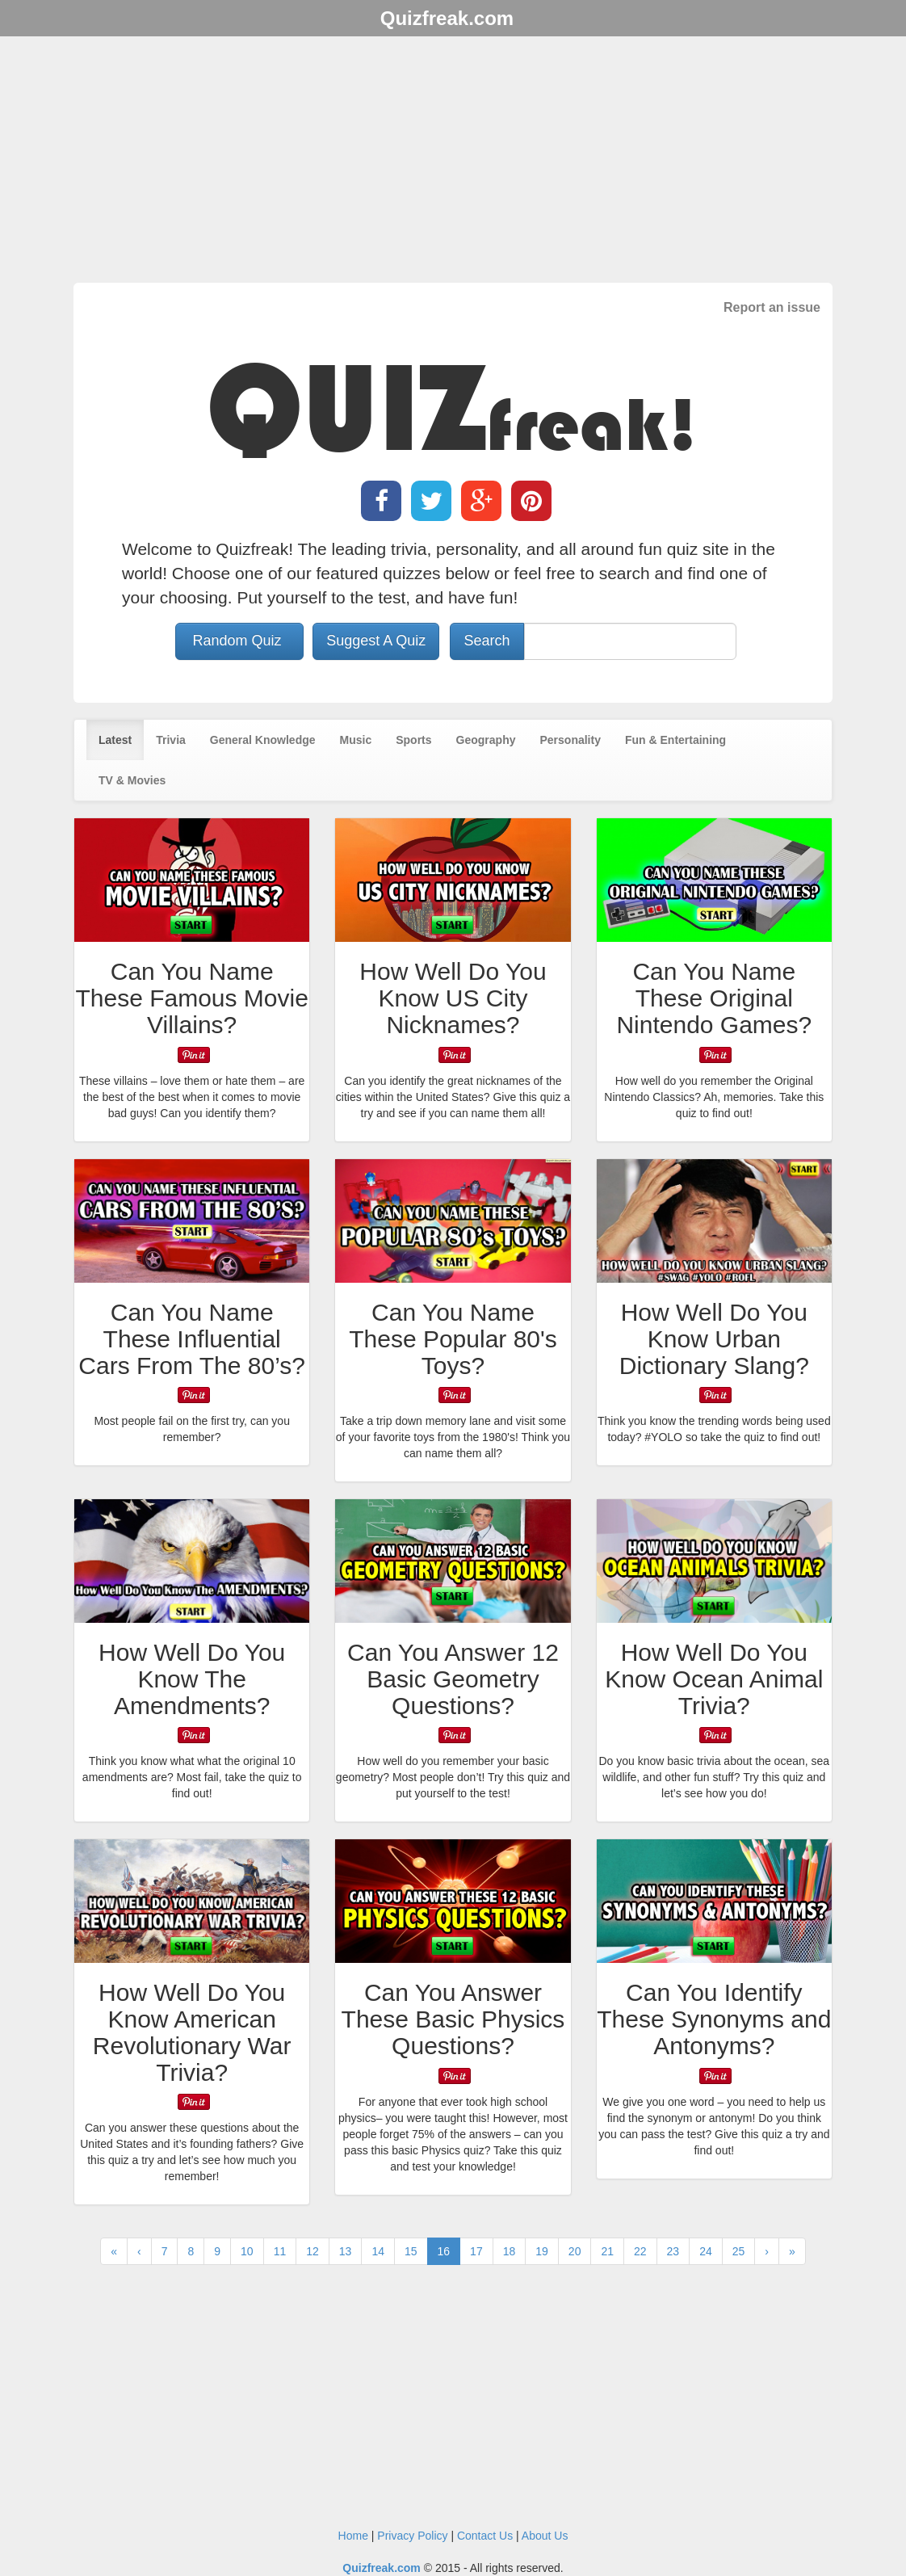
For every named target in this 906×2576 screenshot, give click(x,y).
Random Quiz (239, 640)
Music (356, 739)
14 (377, 2251)
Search (486, 640)
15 (411, 2251)
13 (345, 2251)
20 (574, 2251)
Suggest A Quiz (376, 640)
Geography (486, 739)
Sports (413, 739)
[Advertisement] (453, 161)
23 (673, 2251)
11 (280, 2251)
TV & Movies (132, 780)
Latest (115, 739)
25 (738, 2251)
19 (541, 2251)
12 (312, 2251)
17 (476, 2251)
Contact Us (485, 2535)
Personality (569, 739)
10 (247, 2251)
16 (444, 2251)
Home (353, 2535)
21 (607, 2251)
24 (705, 2251)
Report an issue (772, 307)
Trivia (171, 739)
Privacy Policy (412, 2535)
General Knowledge (263, 739)
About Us (545, 2535)
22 (640, 2251)
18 (509, 2251)
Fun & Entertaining (675, 739)
